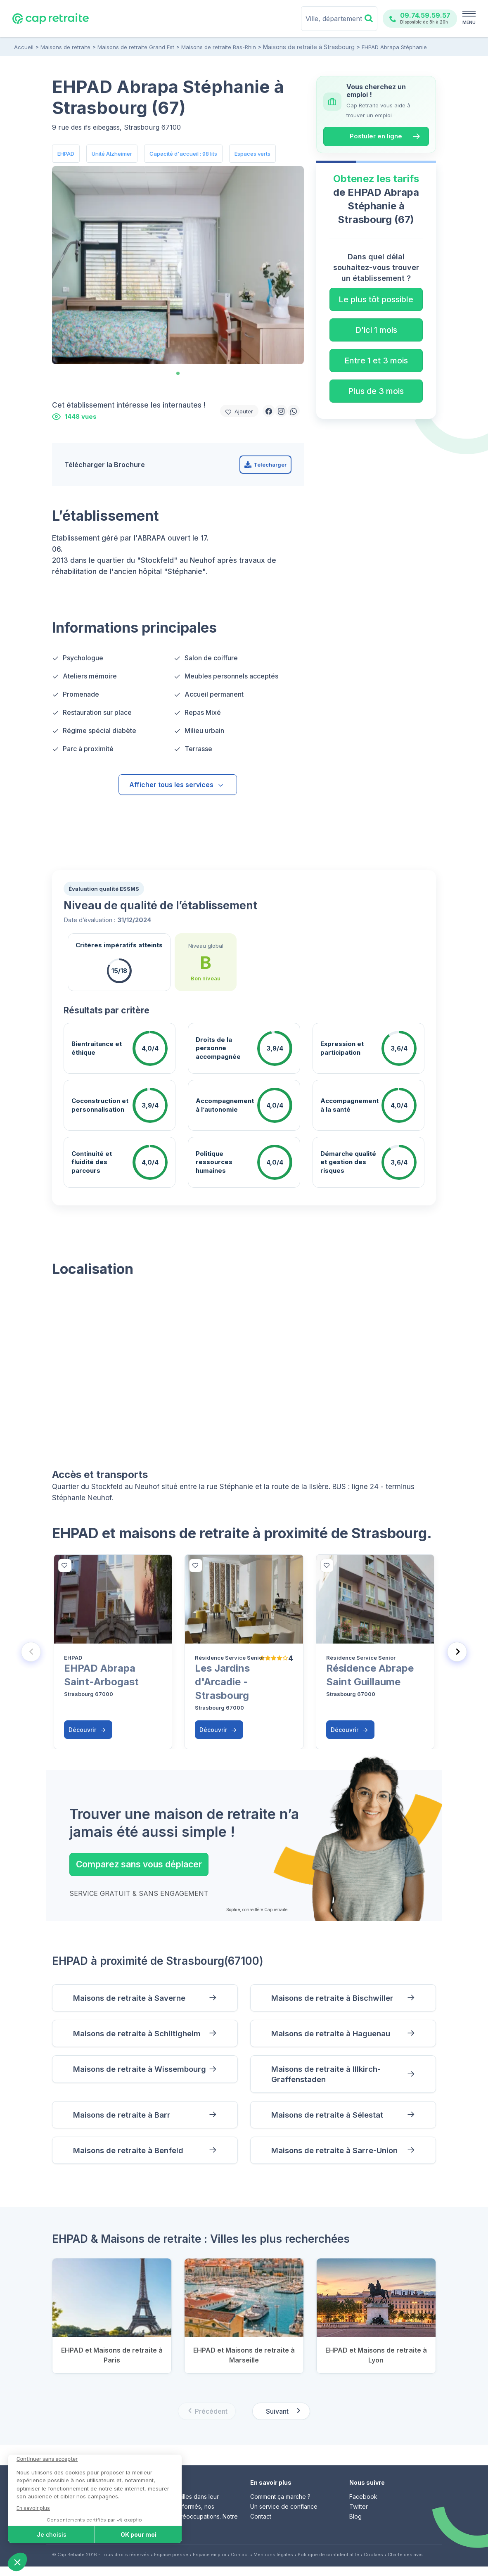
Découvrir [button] (87, 1729)
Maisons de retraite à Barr (127, 2121)
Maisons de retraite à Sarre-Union (341, 2159)
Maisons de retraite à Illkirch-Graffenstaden (331, 2079)
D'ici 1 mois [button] (376, 330)
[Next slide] (457, 1652)
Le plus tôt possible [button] (376, 299)
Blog (355, 2525)
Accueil (23, 47)
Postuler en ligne (376, 136)
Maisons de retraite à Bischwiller (339, 1998)
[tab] (178, 373)
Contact (260, 2525)
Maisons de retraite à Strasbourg (305, 47)
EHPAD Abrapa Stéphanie (387, 47)
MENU (469, 22)
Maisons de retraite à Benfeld (134, 2159)
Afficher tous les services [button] (176, 784)
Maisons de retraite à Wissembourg (117, 2079)
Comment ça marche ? (280, 2506)
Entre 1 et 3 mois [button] (376, 360)
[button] (269, 411)
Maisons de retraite (65, 47)
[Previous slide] (31, 1652)
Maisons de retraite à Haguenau (337, 2035)
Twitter (358, 2515)
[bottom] (64, 1565)
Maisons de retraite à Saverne (135, 1998)
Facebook (363, 2506)
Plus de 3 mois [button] (376, 391)
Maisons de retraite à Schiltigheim (143, 2035)
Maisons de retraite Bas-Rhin (218, 47)
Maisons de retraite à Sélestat (333, 2121)
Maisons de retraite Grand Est (135, 47)
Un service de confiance (283, 2515)
